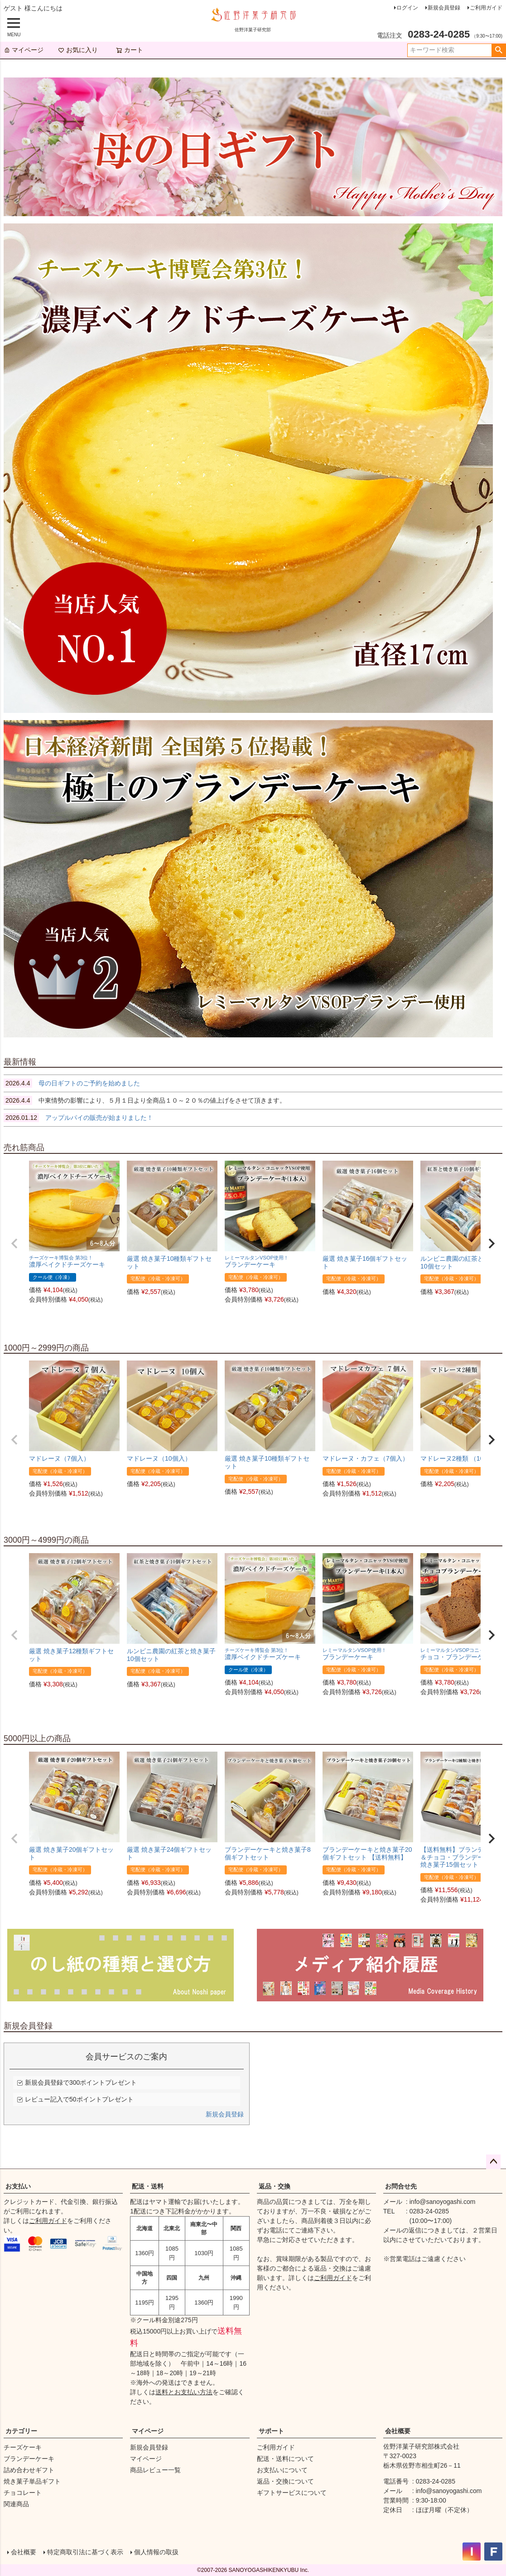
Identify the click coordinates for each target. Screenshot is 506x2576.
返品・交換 (274, 2186)
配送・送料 (148, 2186)
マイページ (23, 49)
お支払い (18, 2186)
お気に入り (78, 49)
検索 (499, 50)
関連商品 (16, 2504)
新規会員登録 (444, 8)
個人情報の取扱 (156, 2552)
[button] (14, 1244)
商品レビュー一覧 (155, 2470)
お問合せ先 (401, 2186)
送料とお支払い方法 (183, 2392)
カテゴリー (21, 2431)
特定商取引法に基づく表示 (85, 2552)
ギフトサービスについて (292, 2492)
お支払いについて (282, 2470)
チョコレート (23, 2492)
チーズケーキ (23, 2447)
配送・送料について (285, 2458)
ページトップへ (493, 2162)
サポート (271, 2431)
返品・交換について (285, 2481)
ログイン (407, 8)
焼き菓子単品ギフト (32, 2481)
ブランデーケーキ (29, 2458)
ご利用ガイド (486, 8)
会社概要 (397, 2431)
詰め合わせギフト (29, 2470)
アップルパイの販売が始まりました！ (78, 1117)
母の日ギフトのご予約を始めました (72, 1083)
